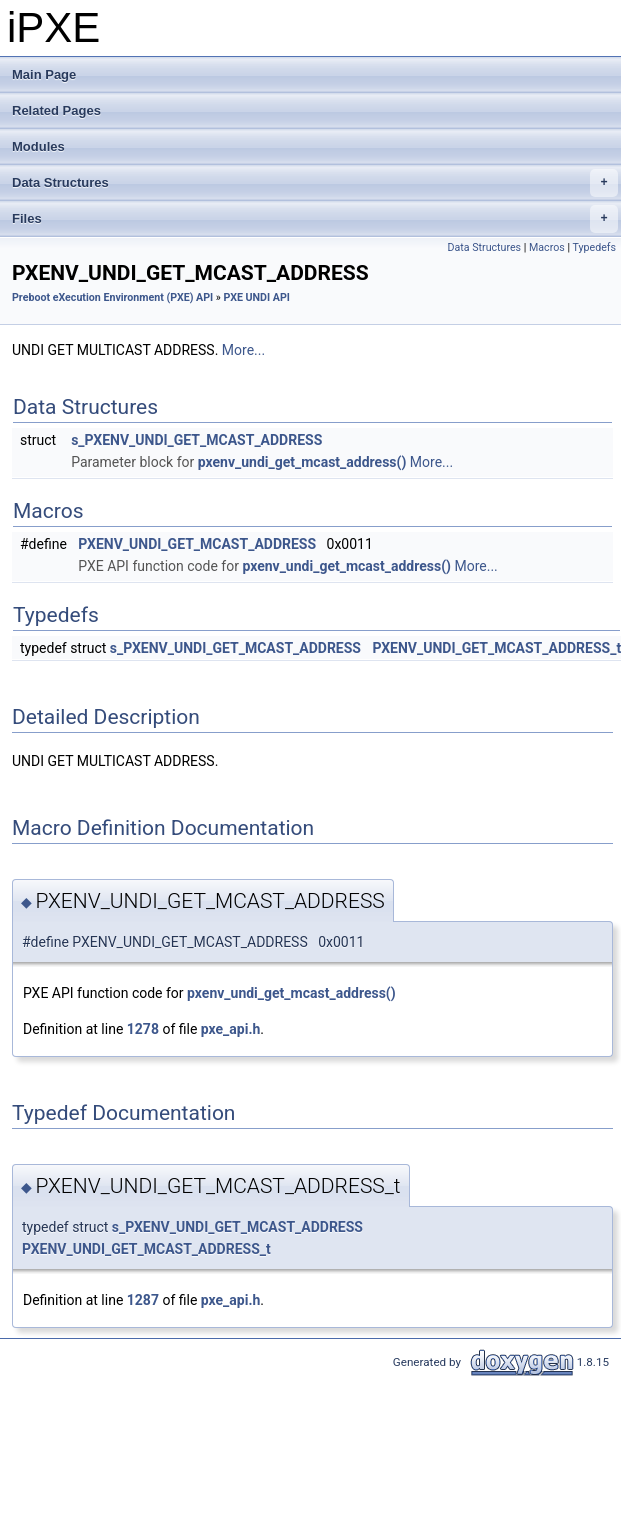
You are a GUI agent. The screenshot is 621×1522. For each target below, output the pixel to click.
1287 (143, 1300)
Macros (547, 247)
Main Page (44, 74)
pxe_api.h (231, 1029)
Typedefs (594, 247)
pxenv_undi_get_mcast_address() (302, 462)
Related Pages (56, 110)
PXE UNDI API (257, 297)
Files (315, 219)
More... (243, 350)
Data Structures (315, 183)
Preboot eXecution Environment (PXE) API (112, 297)
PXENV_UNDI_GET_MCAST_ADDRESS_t (146, 1249)
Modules (38, 146)
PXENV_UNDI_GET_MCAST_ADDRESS (197, 544)
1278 (143, 1029)
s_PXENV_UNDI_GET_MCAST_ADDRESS (196, 440)
